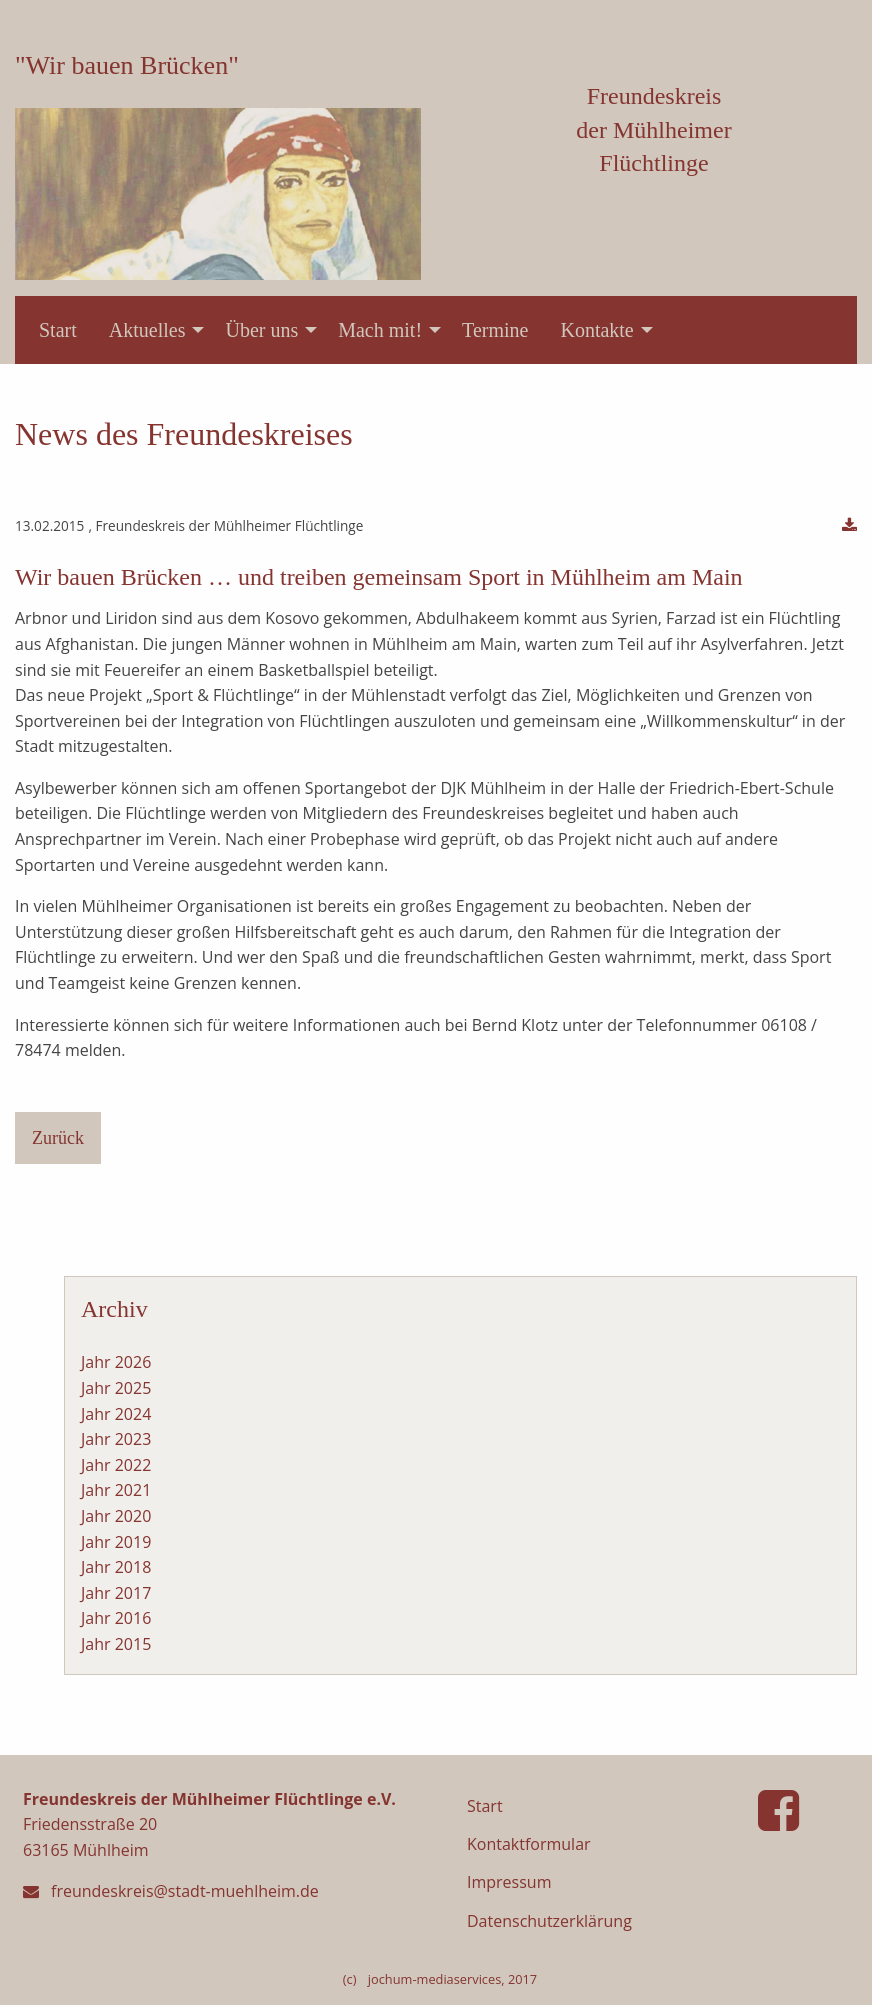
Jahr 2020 (116, 1516)
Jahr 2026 (116, 1362)
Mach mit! (380, 330)
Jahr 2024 (116, 1414)
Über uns (261, 330)
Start (58, 330)
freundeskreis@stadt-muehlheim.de (185, 1891)
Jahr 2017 (116, 1593)
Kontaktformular (529, 1844)
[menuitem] (58, 330)
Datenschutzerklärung (549, 1921)
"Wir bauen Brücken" (127, 65)
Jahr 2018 (116, 1567)
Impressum (509, 1882)
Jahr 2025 (116, 1388)
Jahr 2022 (116, 1465)
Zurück (58, 1138)
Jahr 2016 (116, 1618)
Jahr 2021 (116, 1490)
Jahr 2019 (116, 1542)
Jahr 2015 (116, 1644)
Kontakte (596, 330)
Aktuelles (147, 330)
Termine (495, 330)
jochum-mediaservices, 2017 (452, 1979)
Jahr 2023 (116, 1439)
